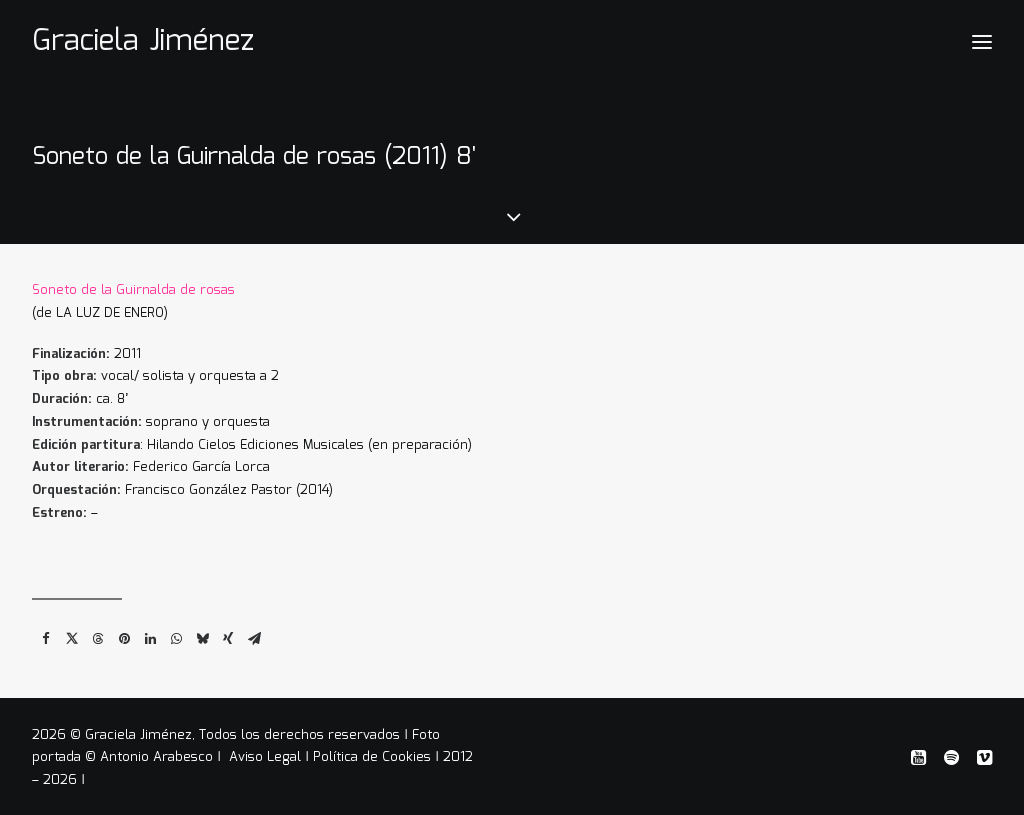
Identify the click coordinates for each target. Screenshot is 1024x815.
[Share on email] (254, 633)
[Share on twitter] (72, 633)
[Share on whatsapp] (176, 633)
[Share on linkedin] (150, 633)
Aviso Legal (267, 753)
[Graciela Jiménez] (143, 42)
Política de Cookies (372, 753)
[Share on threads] (98, 633)
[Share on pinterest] (124, 633)
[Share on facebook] (46, 633)
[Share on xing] (228, 633)
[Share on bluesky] (202, 633)
